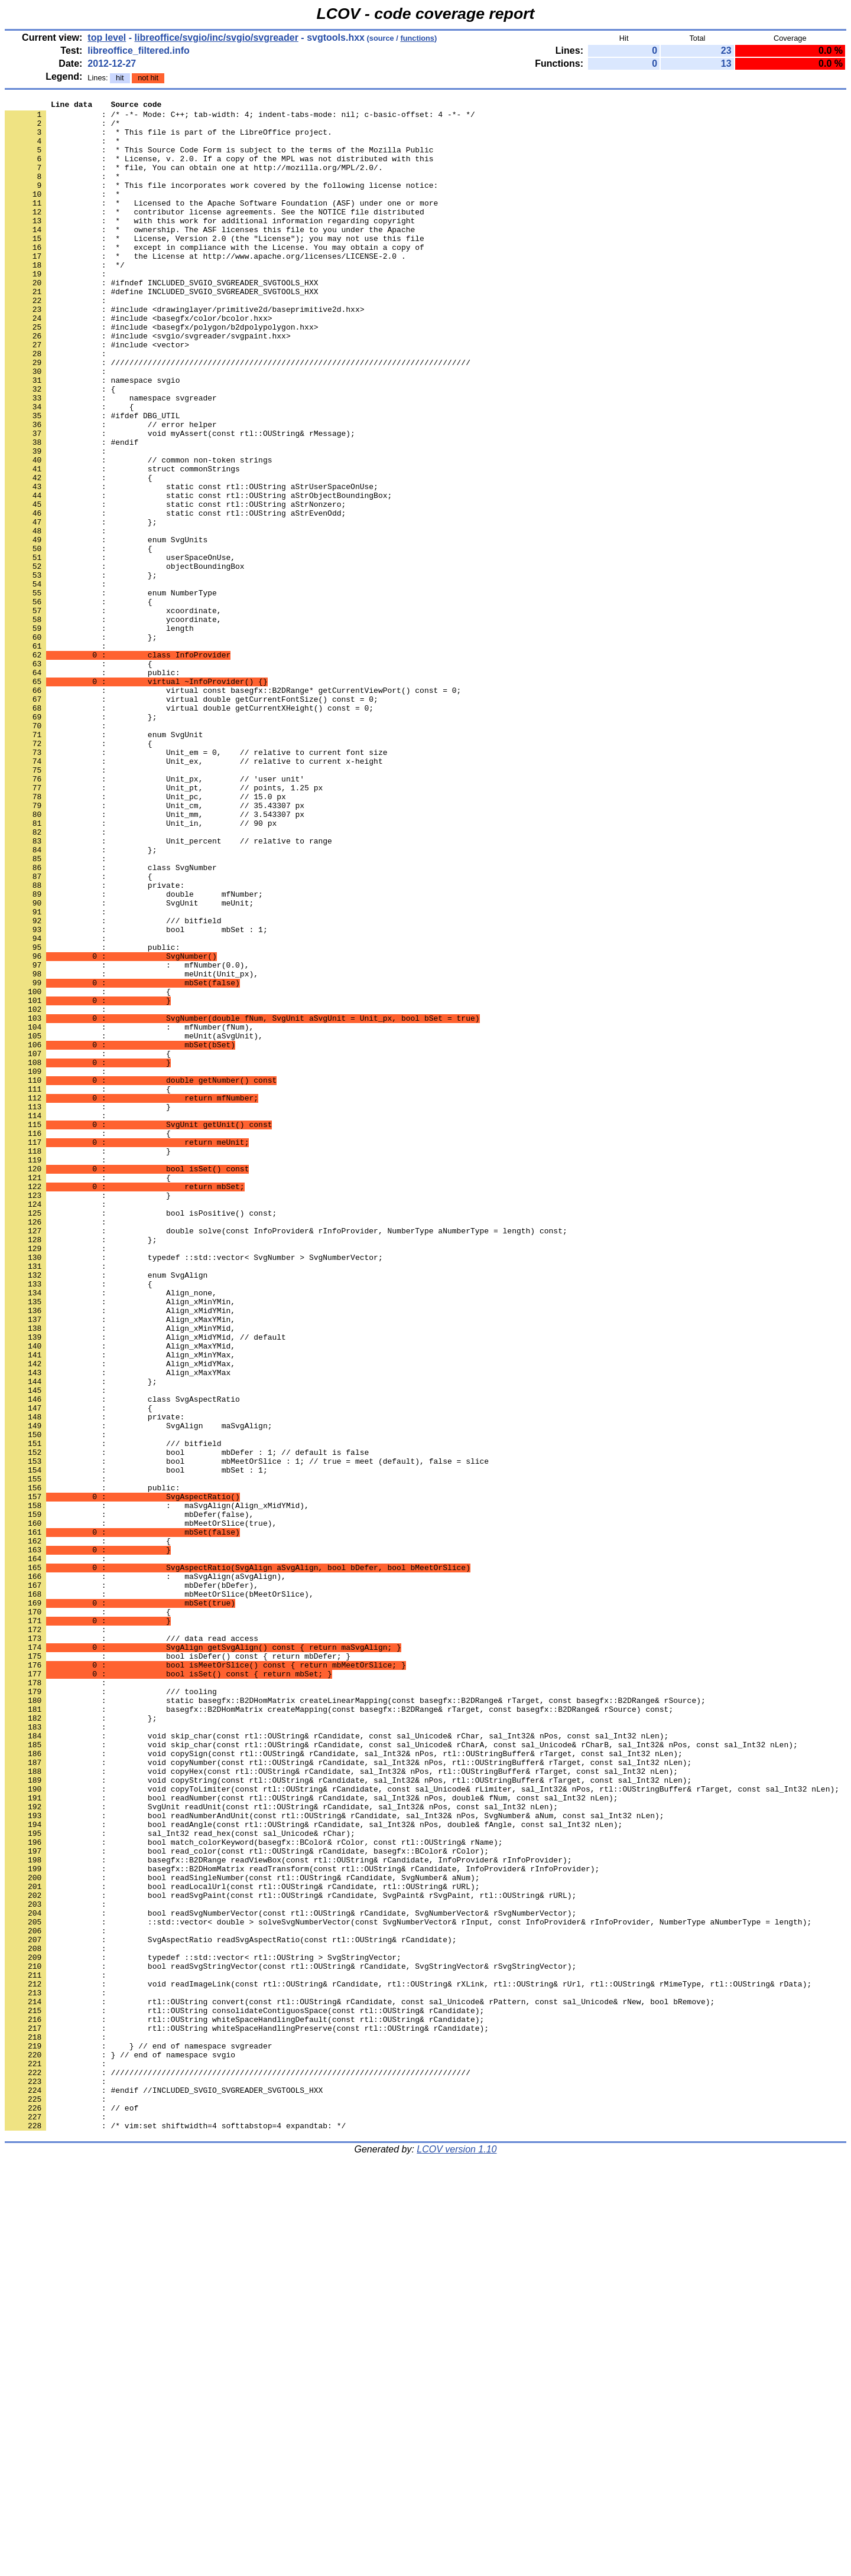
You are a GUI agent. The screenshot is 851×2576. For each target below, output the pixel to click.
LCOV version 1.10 (456, 2555)
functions (417, 38)
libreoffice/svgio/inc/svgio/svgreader (216, 37)
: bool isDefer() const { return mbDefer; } (177, 1967)
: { (78, 776)
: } (88, 1308)
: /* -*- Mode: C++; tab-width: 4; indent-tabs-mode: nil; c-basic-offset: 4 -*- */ (240, 117)
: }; (81, 745)
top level (106, 37)
